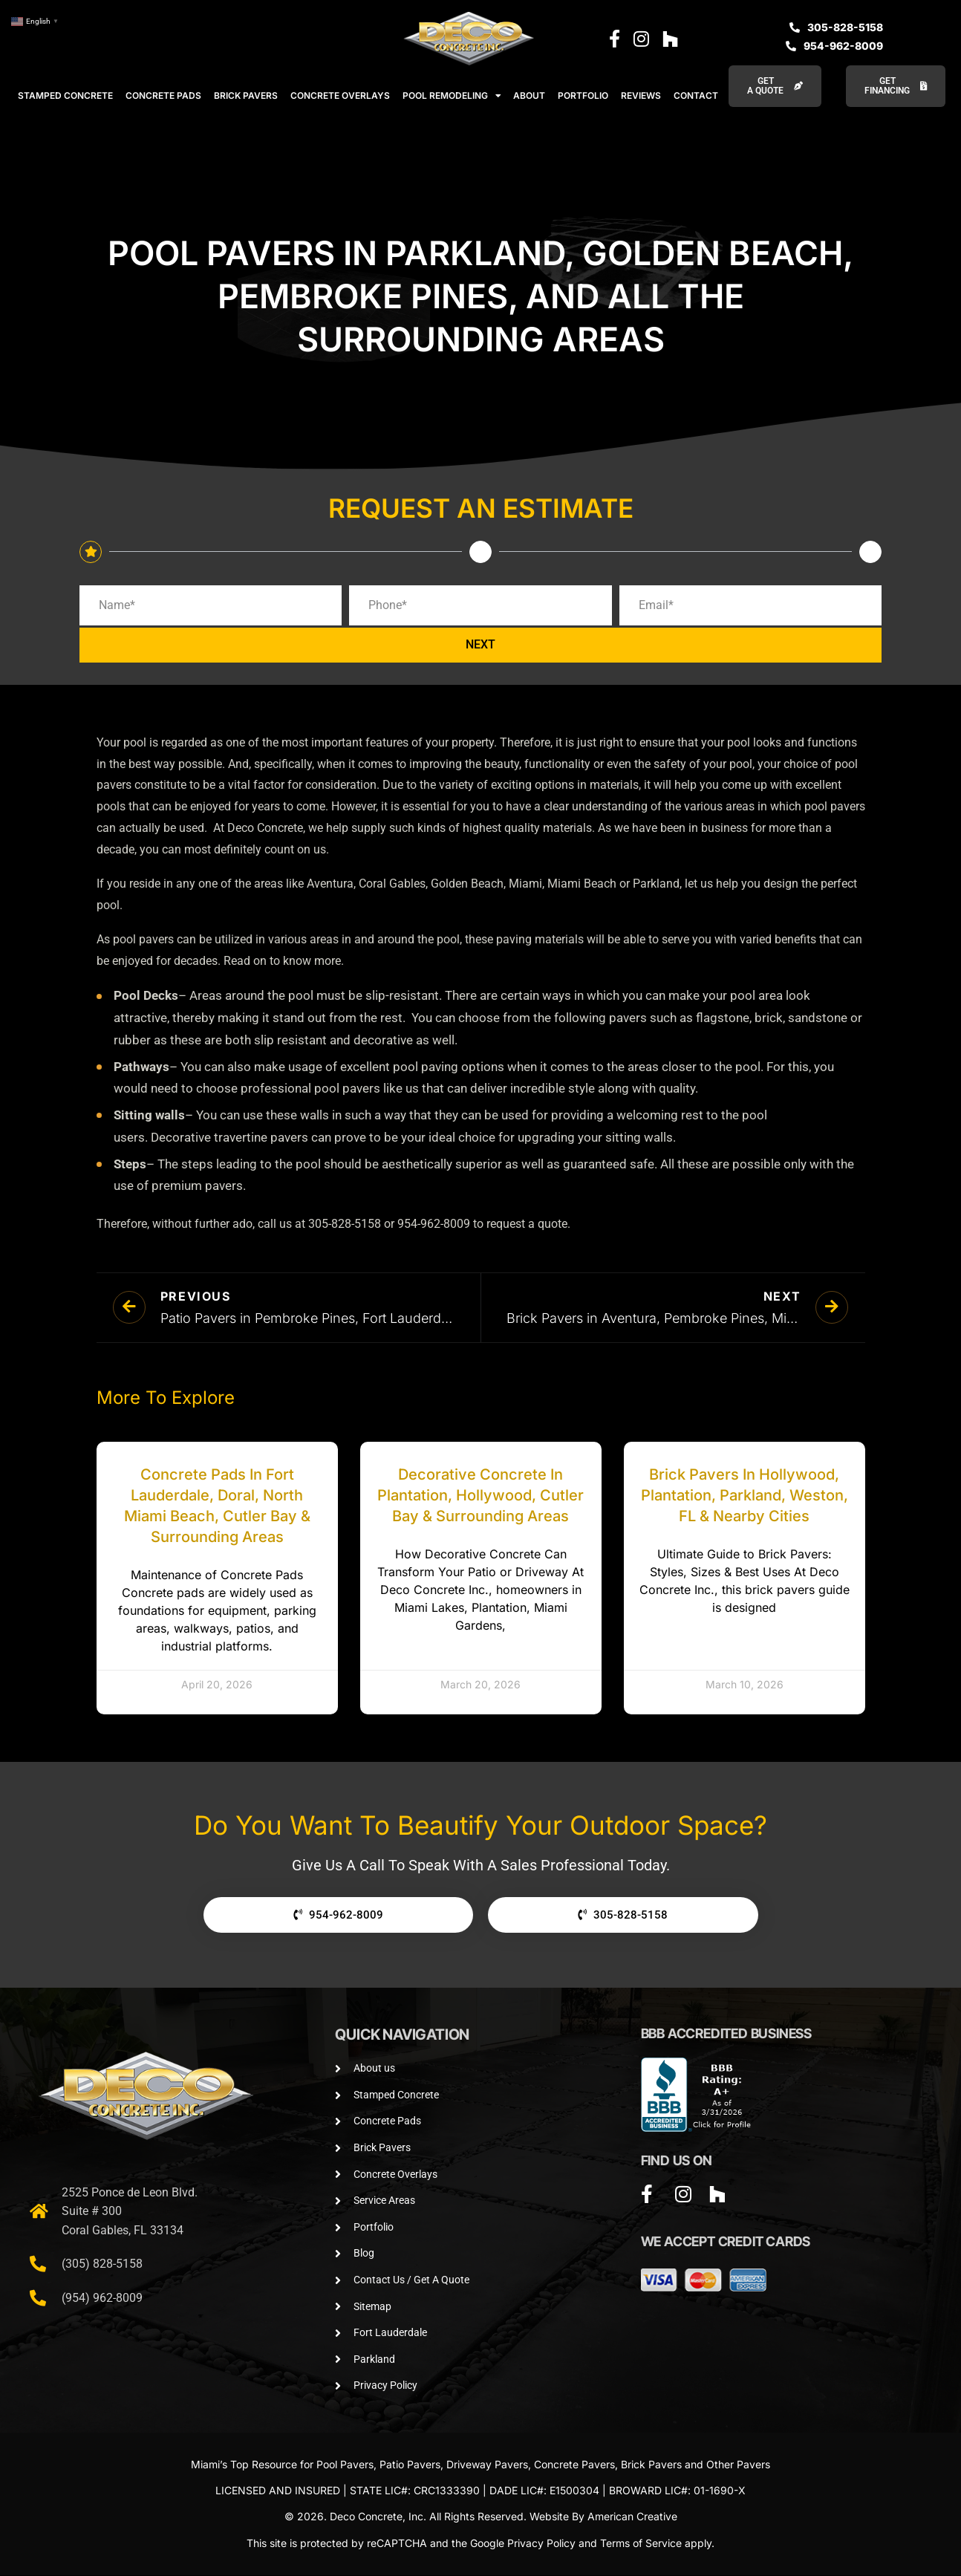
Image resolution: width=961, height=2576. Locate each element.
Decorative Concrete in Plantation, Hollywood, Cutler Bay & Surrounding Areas (480, 1496)
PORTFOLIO (583, 95)
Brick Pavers (651, 2465)
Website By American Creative (603, 2517)
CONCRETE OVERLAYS (340, 95)
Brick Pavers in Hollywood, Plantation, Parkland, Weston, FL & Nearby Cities (744, 1496)
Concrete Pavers (574, 2465)
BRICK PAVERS (246, 95)
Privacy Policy (541, 2543)
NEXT (480, 645)
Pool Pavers (345, 2465)
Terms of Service (641, 2543)
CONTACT (696, 95)
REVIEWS (641, 95)
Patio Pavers (409, 2465)
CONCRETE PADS (163, 95)
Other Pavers (738, 2465)
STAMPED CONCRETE (65, 95)
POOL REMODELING (452, 96)
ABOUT (529, 95)
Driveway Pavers (487, 2465)
